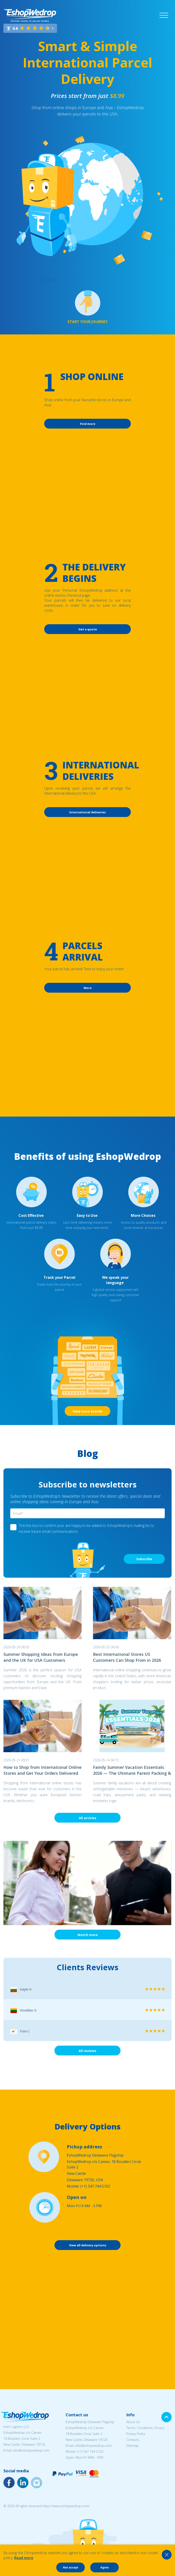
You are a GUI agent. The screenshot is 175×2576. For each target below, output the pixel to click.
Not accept (70, 2567)
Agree (104, 2567)
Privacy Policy (135, 2434)
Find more (87, 424)
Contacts (132, 2439)
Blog (87, 1453)
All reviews (87, 2051)
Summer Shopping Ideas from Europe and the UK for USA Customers (40, 1657)
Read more (23, 2557)
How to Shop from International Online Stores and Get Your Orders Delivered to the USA (42, 1770)
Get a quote (87, 629)
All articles (87, 1818)
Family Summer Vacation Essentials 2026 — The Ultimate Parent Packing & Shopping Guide (132, 1770)
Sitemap (132, 2445)
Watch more (87, 1935)
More (88, 988)
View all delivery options (87, 2245)
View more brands (87, 1411)
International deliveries (87, 812)
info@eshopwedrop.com (31, 2450)
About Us (133, 2422)
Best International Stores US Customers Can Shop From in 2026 (127, 1657)
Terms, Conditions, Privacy (145, 2428)
